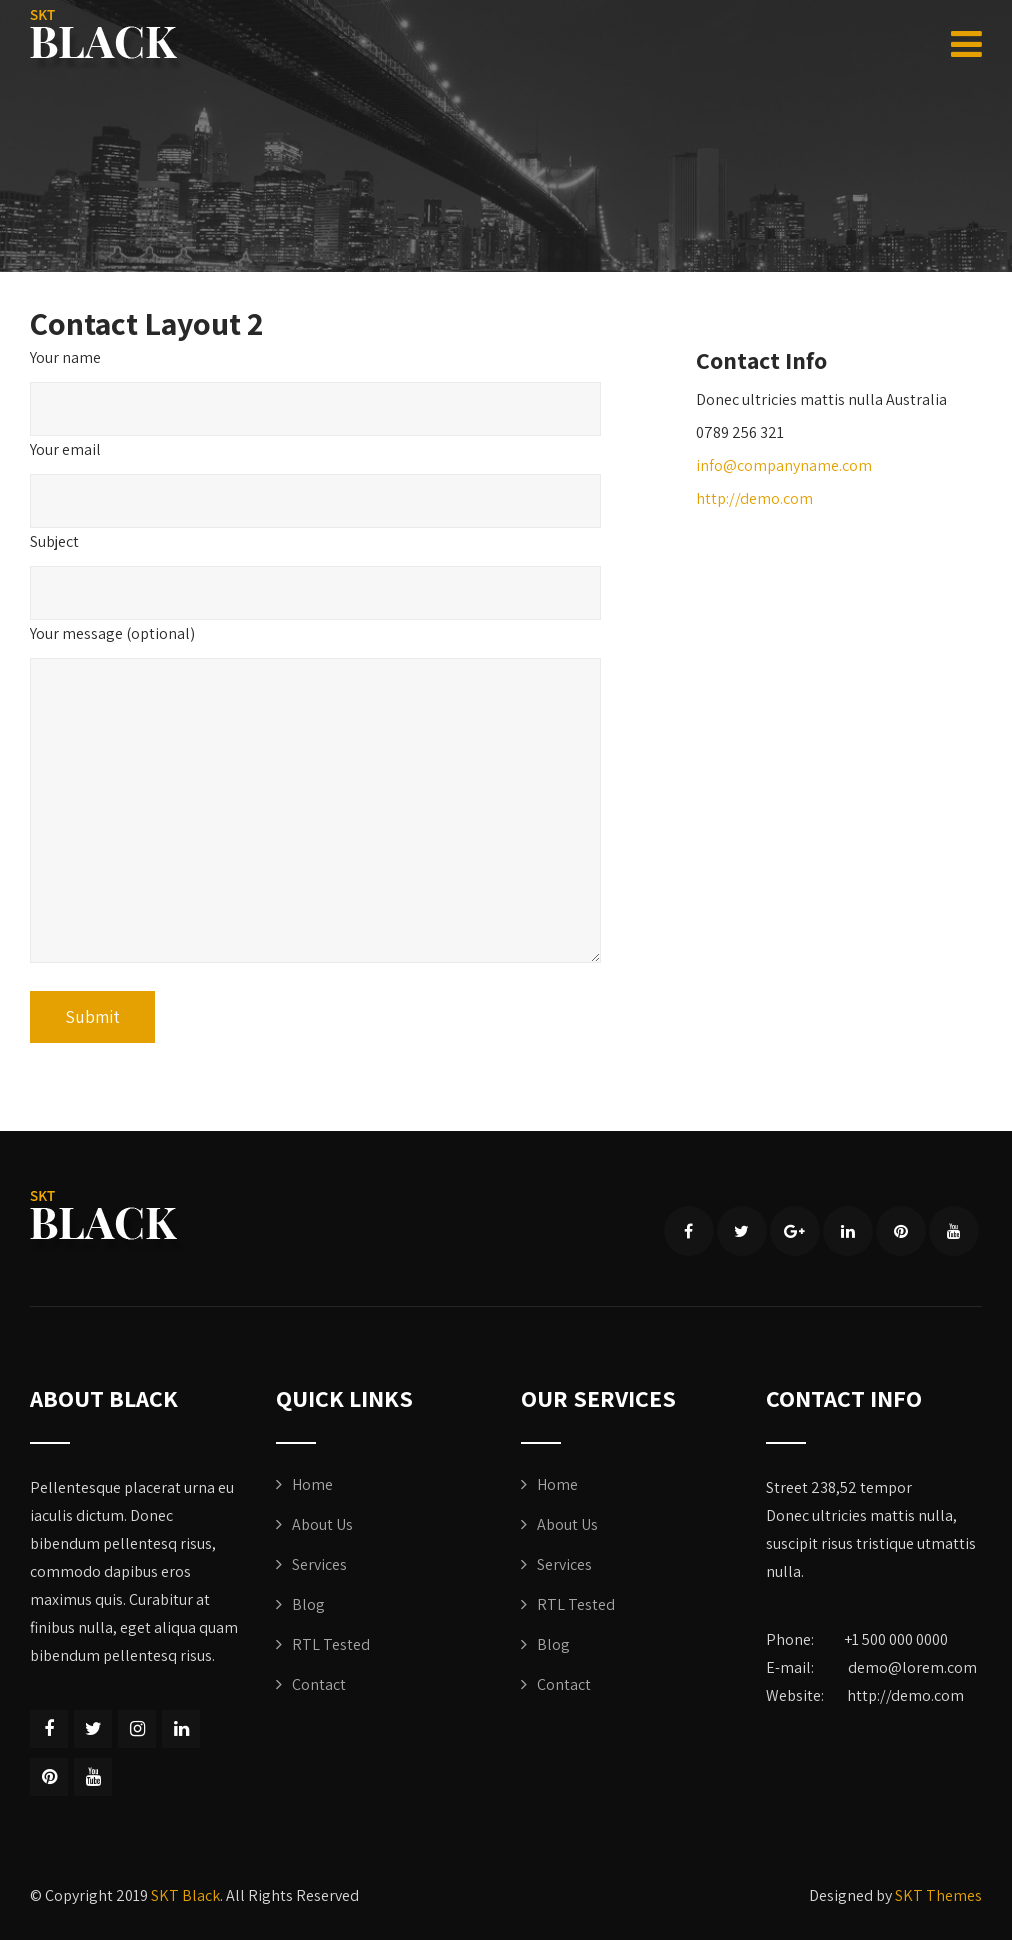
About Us (322, 1524)
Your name (65, 357)
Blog (308, 1604)
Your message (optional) (112, 633)
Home (312, 1484)
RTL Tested (331, 1644)
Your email (65, 449)
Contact (319, 1684)
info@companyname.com (784, 465)
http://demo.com (754, 498)
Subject (54, 541)
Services (319, 1564)
